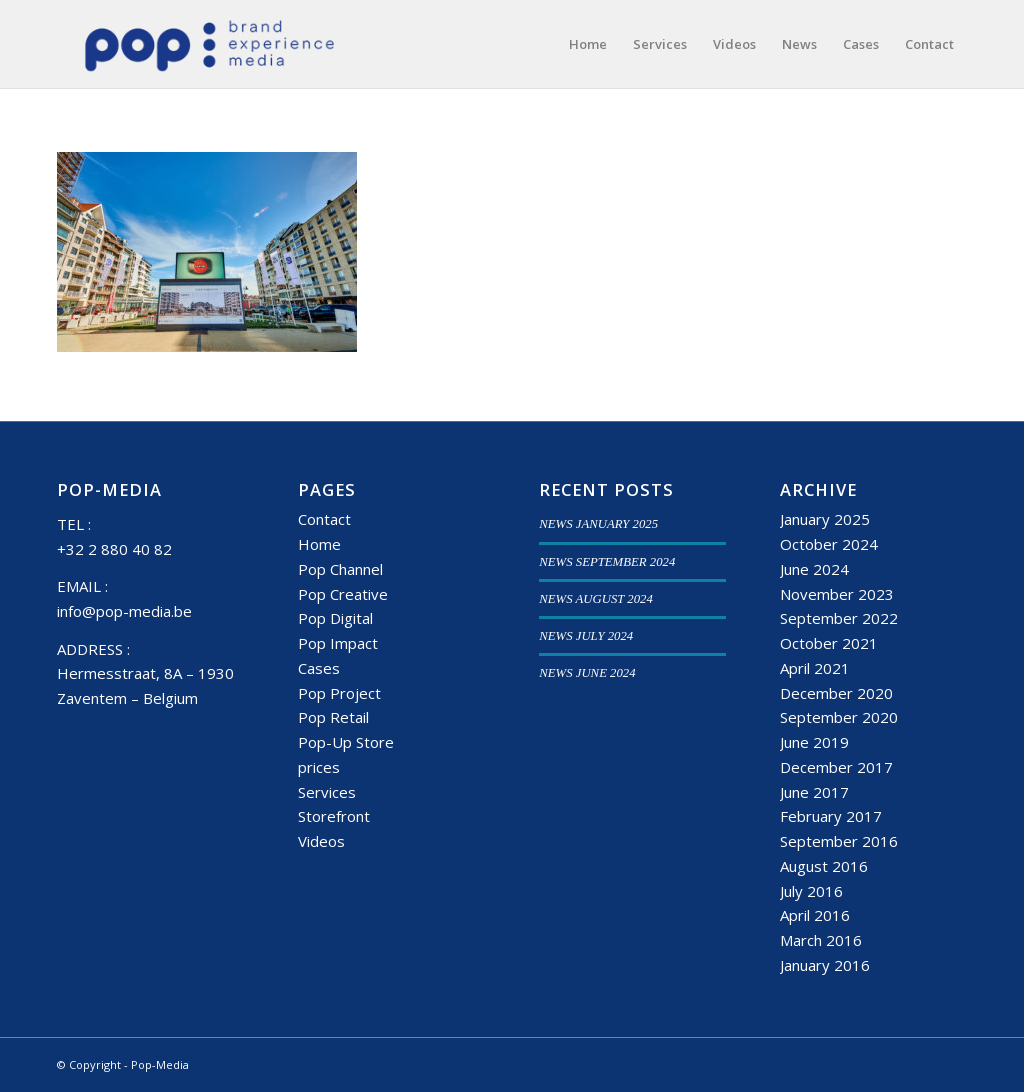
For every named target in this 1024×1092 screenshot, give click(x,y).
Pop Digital (335, 618)
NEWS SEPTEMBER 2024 (607, 562)
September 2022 (839, 618)
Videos (321, 841)
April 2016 (815, 915)
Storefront (334, 816)
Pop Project (339, 693)
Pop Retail (333, 717)
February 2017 (831, 816)
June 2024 (814, 569)
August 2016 (824, 866)
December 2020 (836, 693)
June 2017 (814, 792)
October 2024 (829, 544)
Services (327, 792)
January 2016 (825, 965)
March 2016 (821, 940)
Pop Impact (338, 643)
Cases (319, 668)
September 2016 (839, 841)
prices (319, 767)
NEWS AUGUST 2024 (596, 599)
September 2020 (839, 717)
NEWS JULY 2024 (586, 636)
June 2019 (814, 742)
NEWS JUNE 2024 (587, 673)
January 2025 (825, 519)
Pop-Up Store (346, 742)
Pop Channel (340, 569)
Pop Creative (343, 594)
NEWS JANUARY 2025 (598, 524)
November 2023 (837, 594)
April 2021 (815, 668)
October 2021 (829, 643)
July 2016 (811, 891)
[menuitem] (588, 44)
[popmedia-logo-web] (208, 44)
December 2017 (836, 767)
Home (319, 544)
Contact (324, 519)
